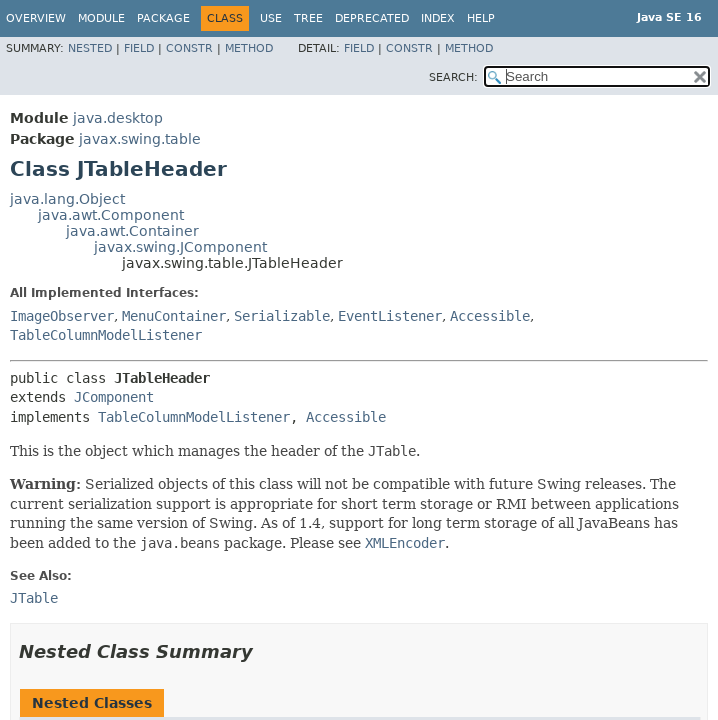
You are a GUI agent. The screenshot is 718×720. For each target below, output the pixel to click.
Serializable (282, 316)
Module (101, 18)
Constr (189, 48)
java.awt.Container (132, 231)
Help (481, 18)
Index (438, 18)
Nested (90, 48)
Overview (36, 18)
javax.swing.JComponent (180, 247)
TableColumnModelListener (106, 335)
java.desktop (118, 118)
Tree (308, 18)
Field (139, 48)
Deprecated (372, 18)
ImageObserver (62, 316)
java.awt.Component (111, 215)
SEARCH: (453, 77)
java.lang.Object (67, 199)
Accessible (490, 316)
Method (249, 48)
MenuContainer (174, 316)
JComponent (114, 397)
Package (163, 18)
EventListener (390, 316)
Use (271, 18)
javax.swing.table (140, 139)
